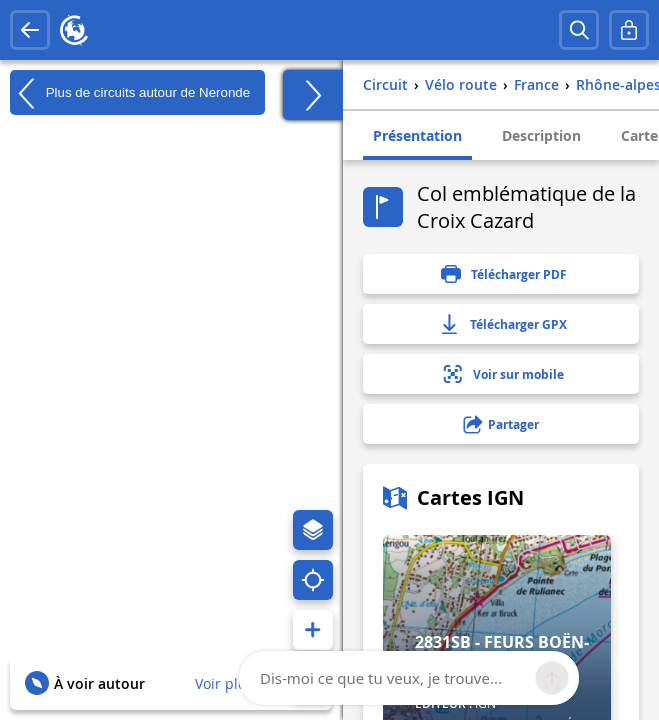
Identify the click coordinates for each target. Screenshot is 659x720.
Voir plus (224, 683)
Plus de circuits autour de (130, 93)
